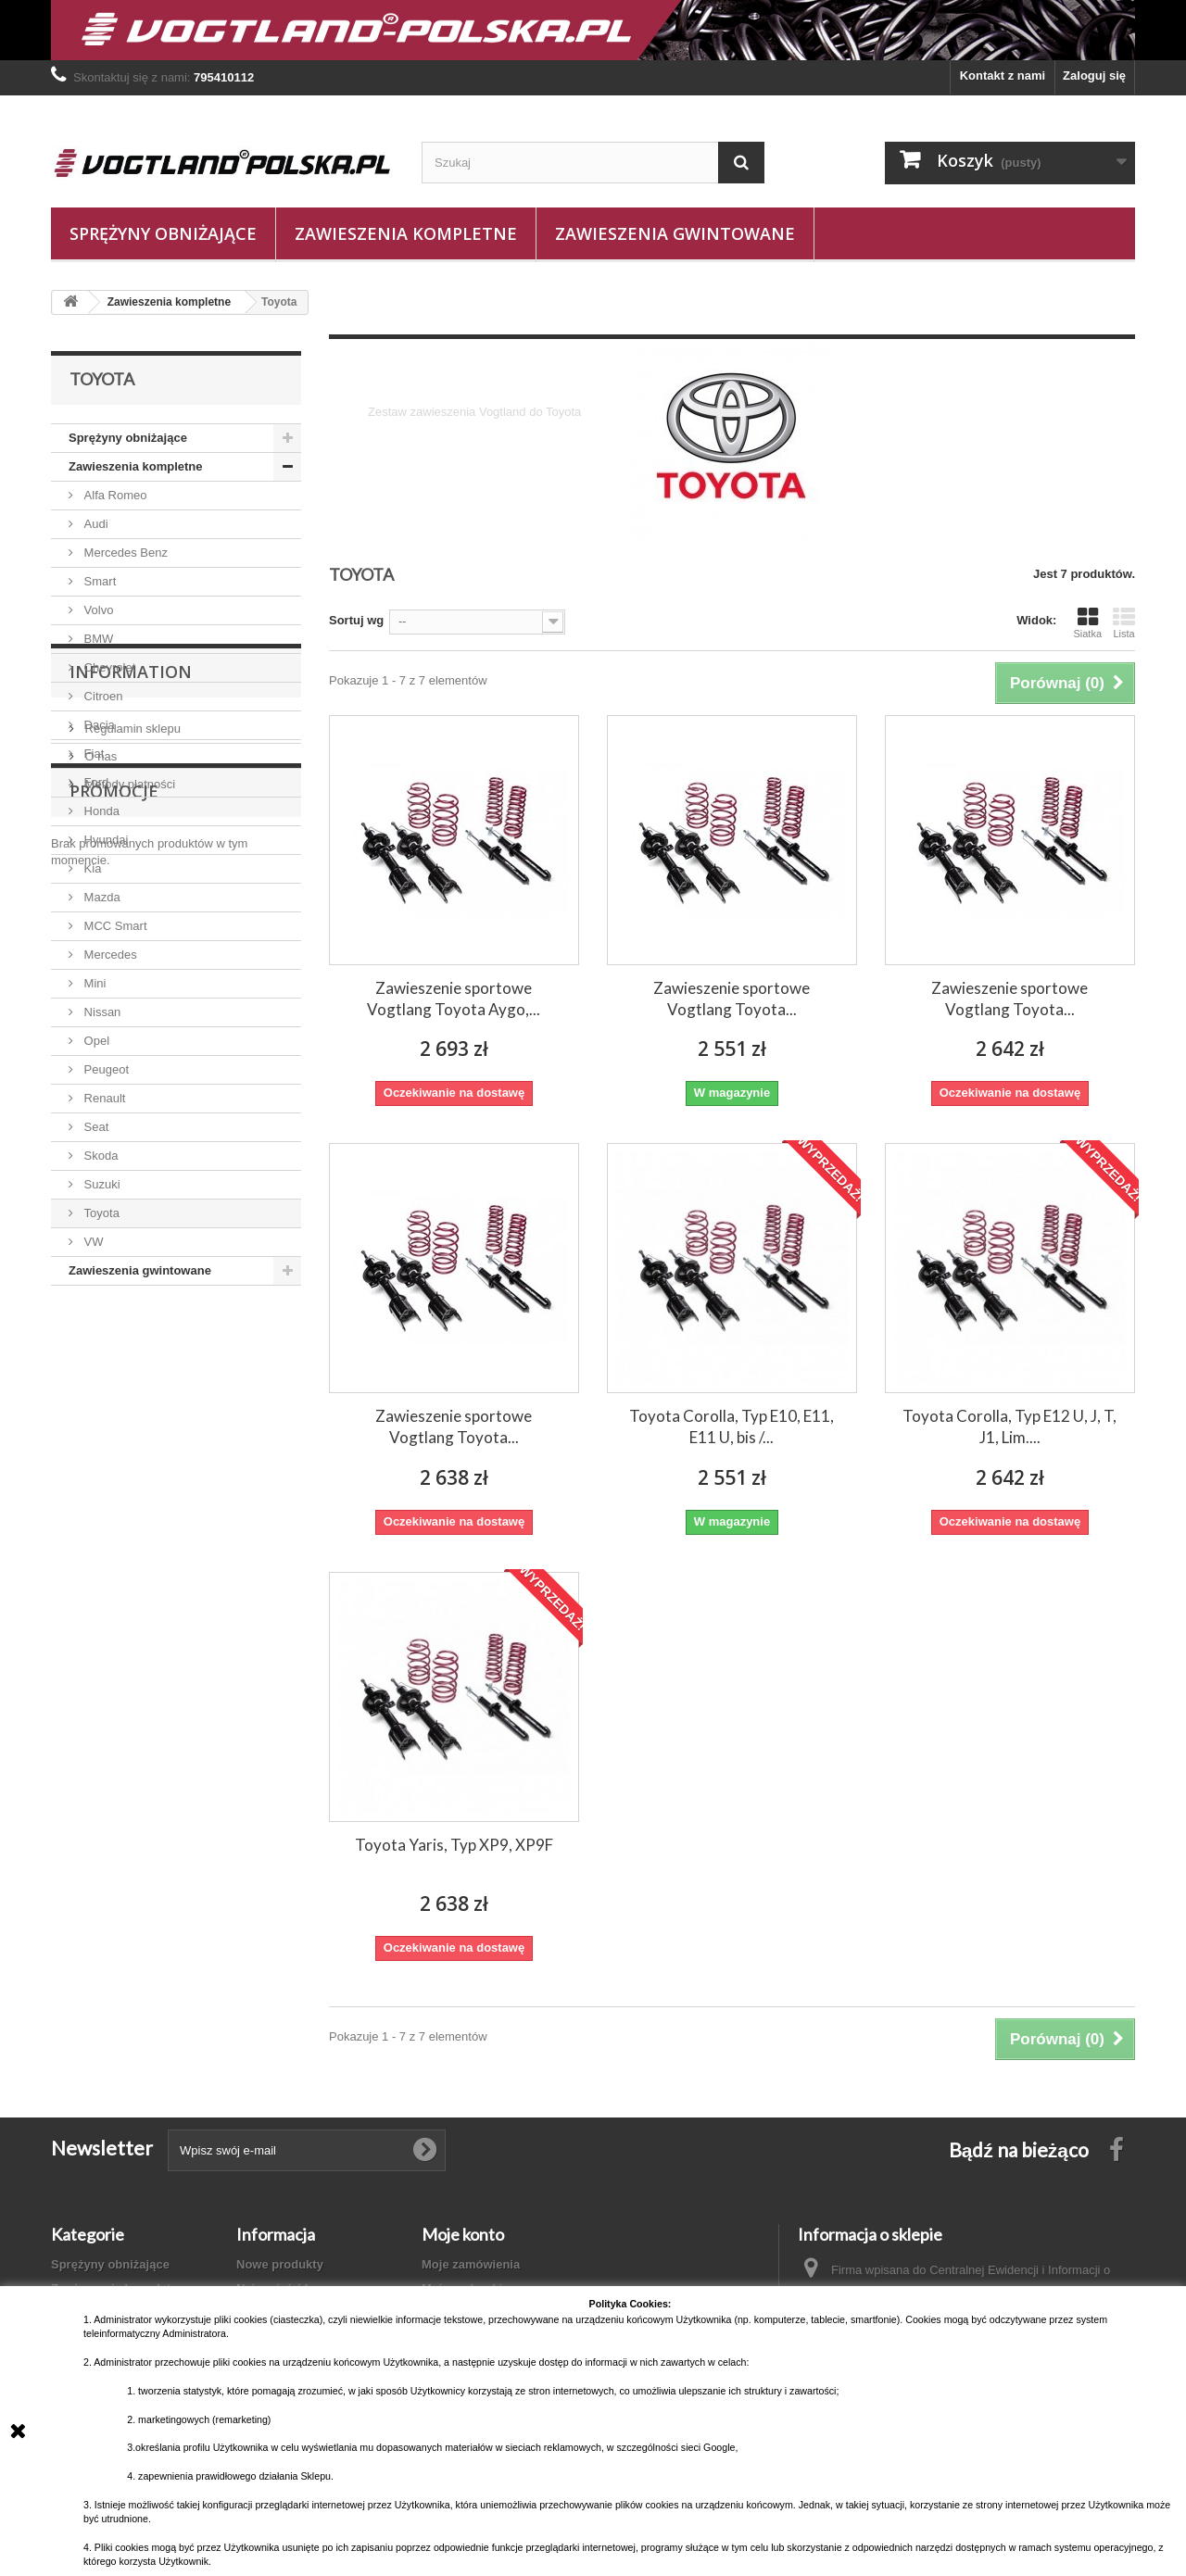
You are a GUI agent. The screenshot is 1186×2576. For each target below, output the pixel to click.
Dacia (98, 725)
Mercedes (109, 954)
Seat (94, 1127)
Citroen (102, 696)
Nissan (100, 1012)
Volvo (97, 610)
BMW (97, 639)
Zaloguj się (1094, 75)
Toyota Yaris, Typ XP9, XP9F (454, 1844)
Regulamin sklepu (131, 1391)
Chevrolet (108, 667)
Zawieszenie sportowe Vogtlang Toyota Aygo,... (453, 998)
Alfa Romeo (114, 495)
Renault (103, 1098)
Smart (98, 581)
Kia (91, 868)
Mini (93, 983)
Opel (95, 1041)
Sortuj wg (356, 620)
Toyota (100, 1213)
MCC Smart (114, 926)
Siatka (1087, 622)
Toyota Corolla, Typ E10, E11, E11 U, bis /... (731, 1426)
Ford (94, 782)
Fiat (92, 753)
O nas (99, 1419)
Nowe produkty (279, 2264)
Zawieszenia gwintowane (675, 233)
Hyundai (104, 840)
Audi (94, 524)
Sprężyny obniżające (163, 233)
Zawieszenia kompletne (406, 233)
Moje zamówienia (471, 2264)
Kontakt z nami (1002, 75)
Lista (1124, 622)
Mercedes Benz (124, 552)
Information (130, 1341)
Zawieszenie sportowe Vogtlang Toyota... (731, 998)
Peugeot (105, 1069)
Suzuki (100, 1184)
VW (92, 1242)
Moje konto (463, 2234)
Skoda (99, 1155)
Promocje (113, 1516)
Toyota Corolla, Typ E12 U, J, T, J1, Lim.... (1009, 1426)
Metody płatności (128, 1446)
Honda (100, 811)
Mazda (100, 897)
